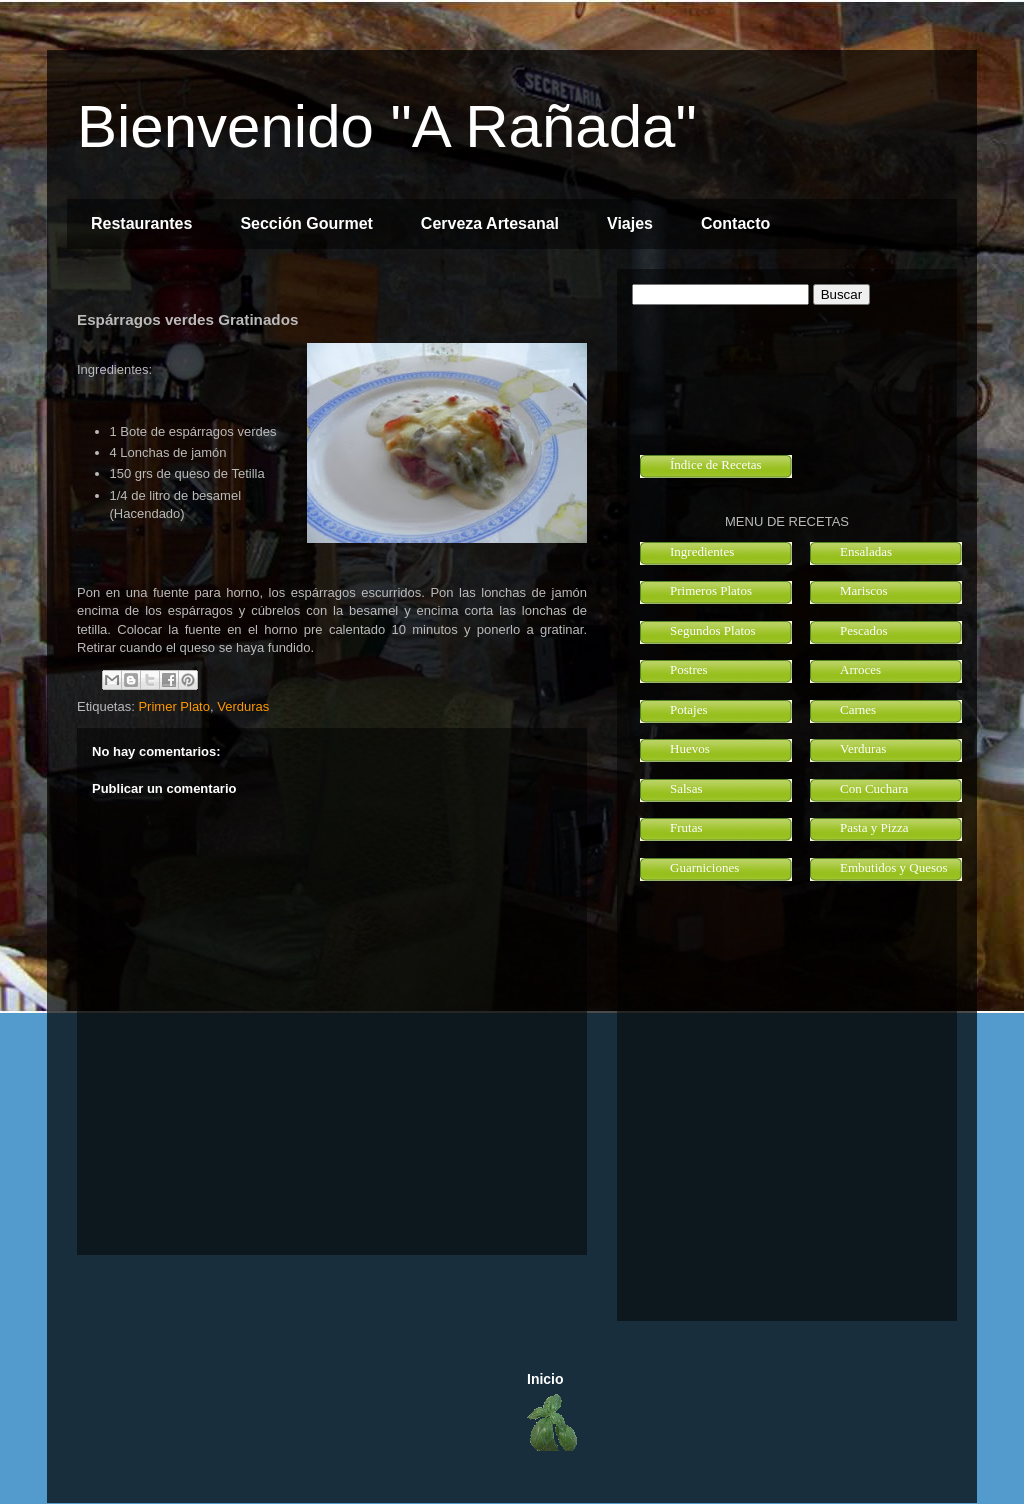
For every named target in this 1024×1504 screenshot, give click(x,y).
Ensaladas (866, 551)
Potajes (689, 709)
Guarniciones (704, 867)
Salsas (686, 788)
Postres (689, 669)
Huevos (690, 748)
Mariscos (864, 590)
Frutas (686, 827)
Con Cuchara (874, 788)
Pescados (864, 630)
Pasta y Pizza (874, 827)
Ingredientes (702, 551)
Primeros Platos (711, 590)
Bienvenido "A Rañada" (387, 126)
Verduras (243, 706)
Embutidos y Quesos (894, 867)
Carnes (858, 709)
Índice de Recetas (716, 464)
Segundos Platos (713, 630)
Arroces (860, 669)
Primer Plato (174, 706)
